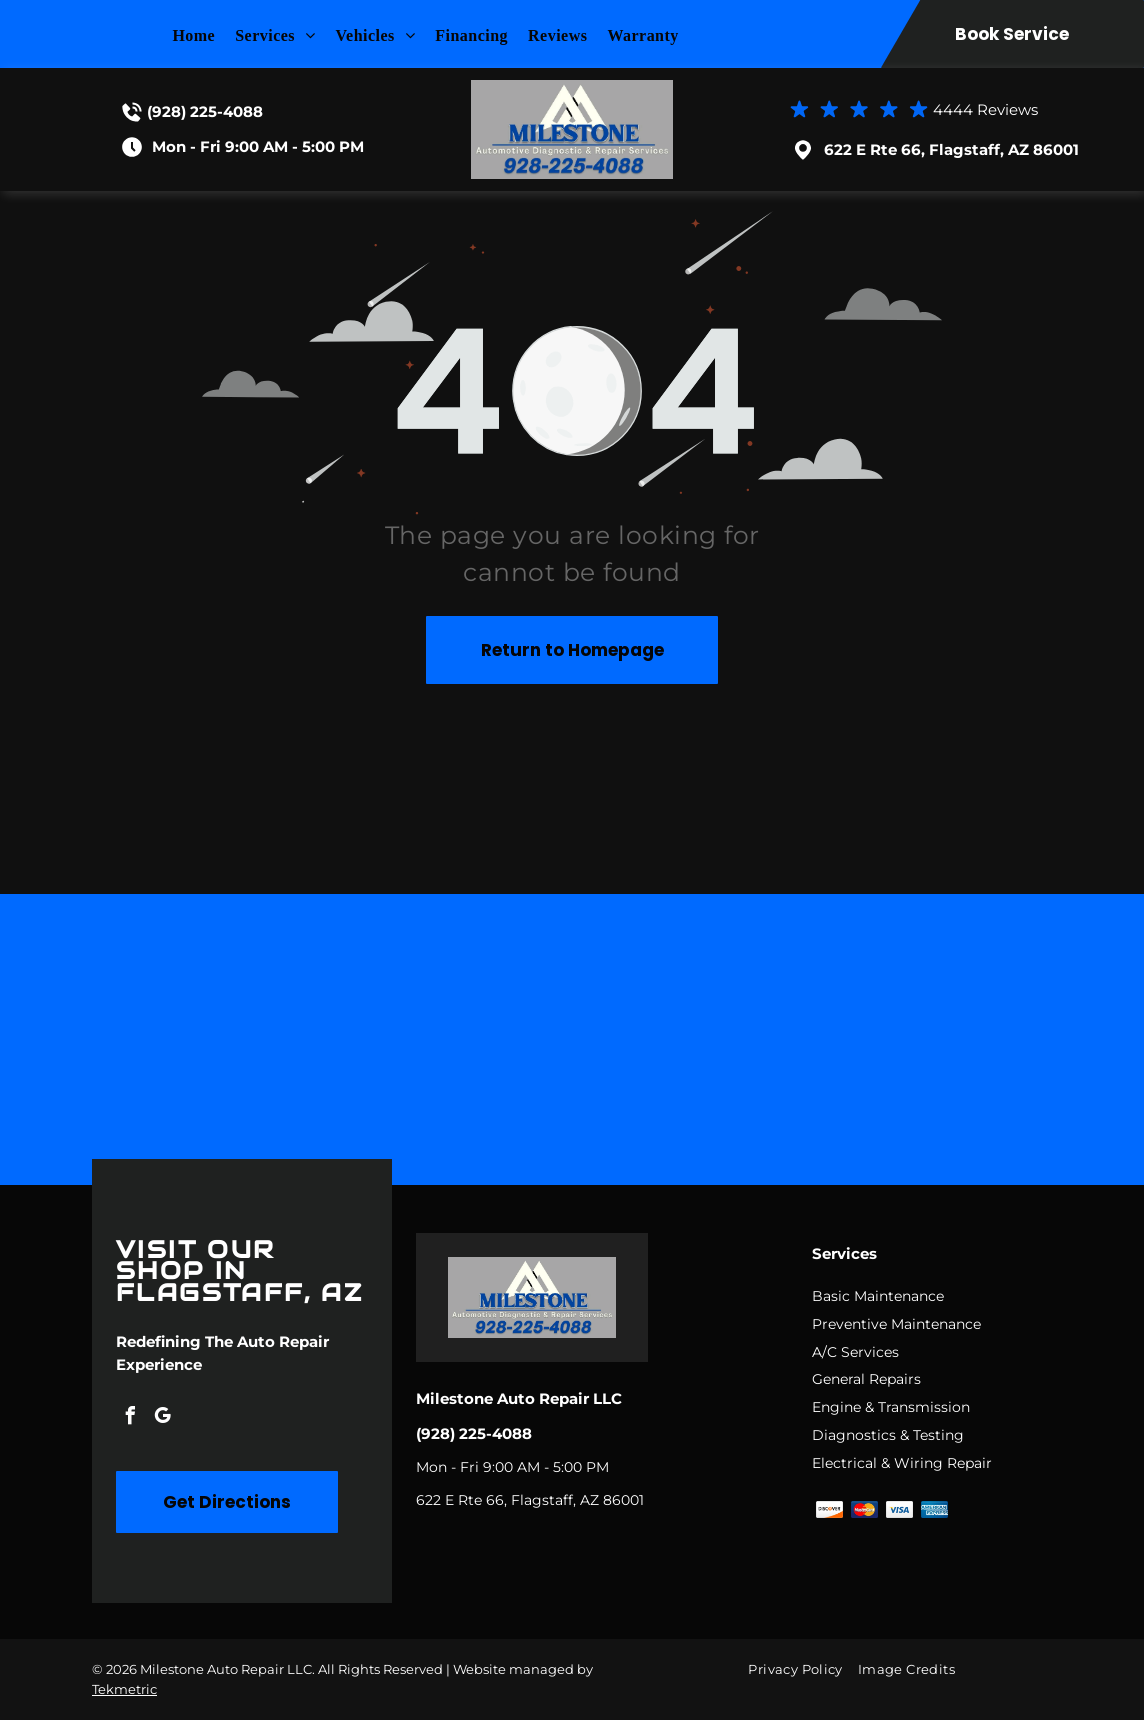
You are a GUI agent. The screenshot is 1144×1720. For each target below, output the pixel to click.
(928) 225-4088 (205, 111)
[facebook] (130, 1418)
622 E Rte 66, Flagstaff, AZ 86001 (951, 149)
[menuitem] (203, 36)
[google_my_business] (162, 1418)
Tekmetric (124, 1689)
